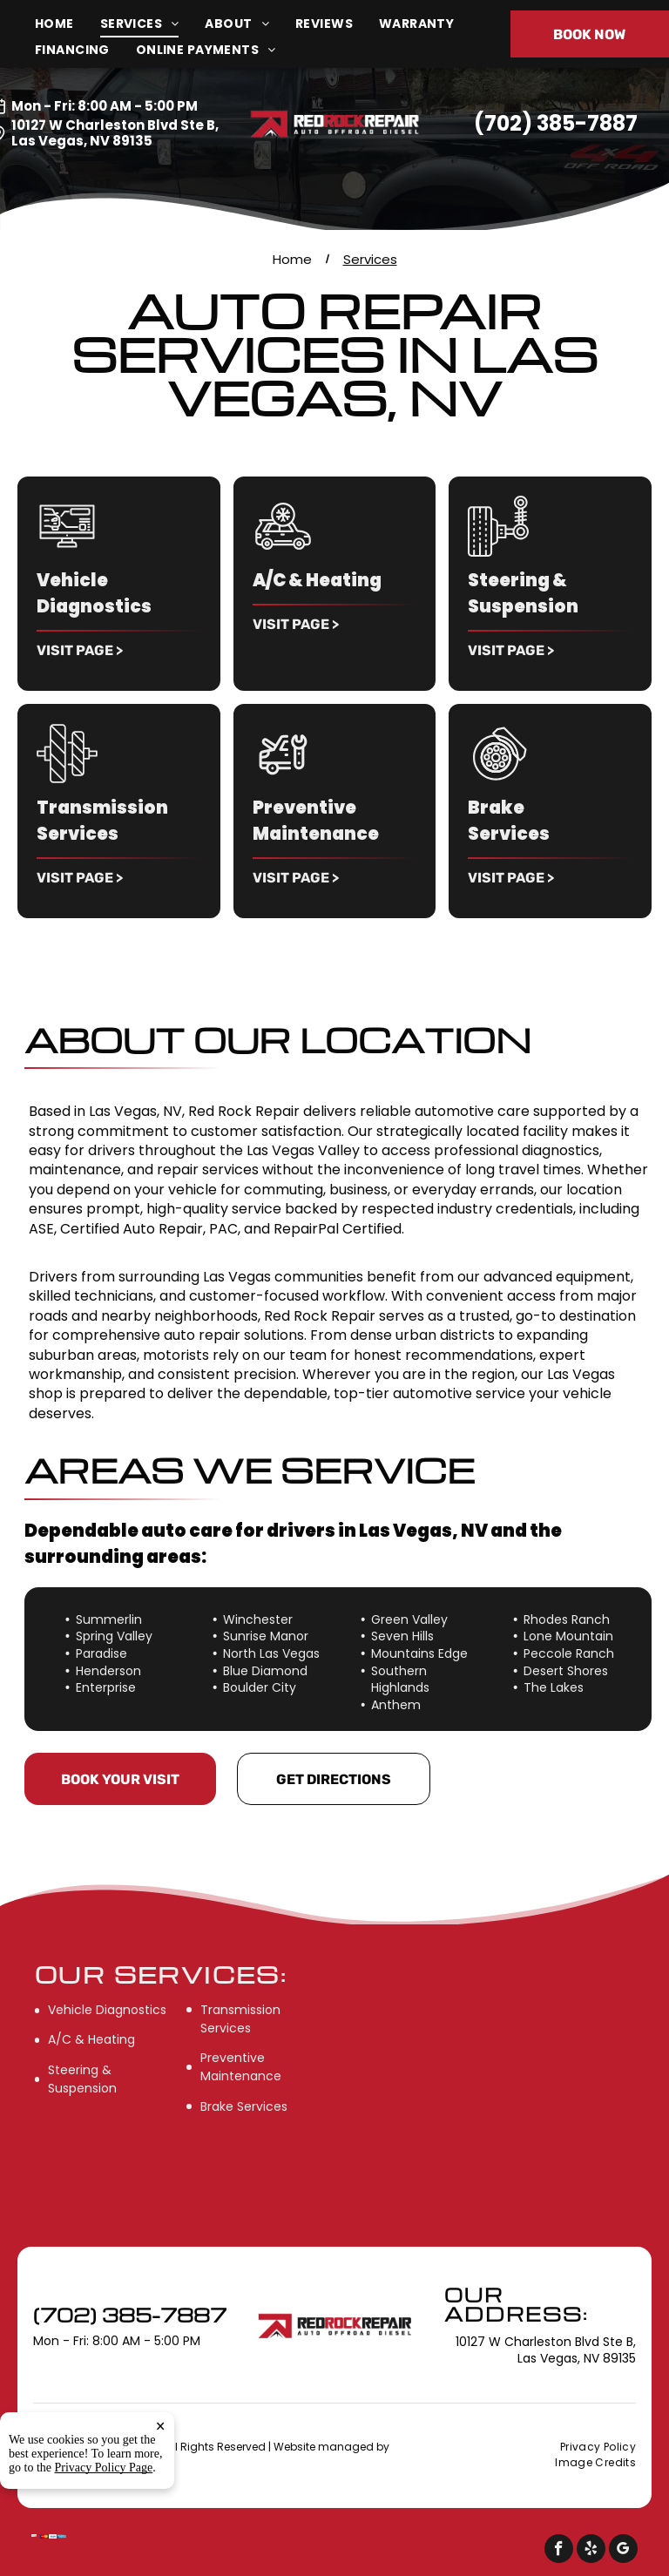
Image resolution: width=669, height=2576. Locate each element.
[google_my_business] (623, 2550)
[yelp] (591, 2550)
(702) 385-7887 (556, 123)
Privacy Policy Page (104, 2467)
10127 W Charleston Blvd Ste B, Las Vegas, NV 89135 (115, 133)
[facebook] (558, 2550)
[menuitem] (67, 23)
